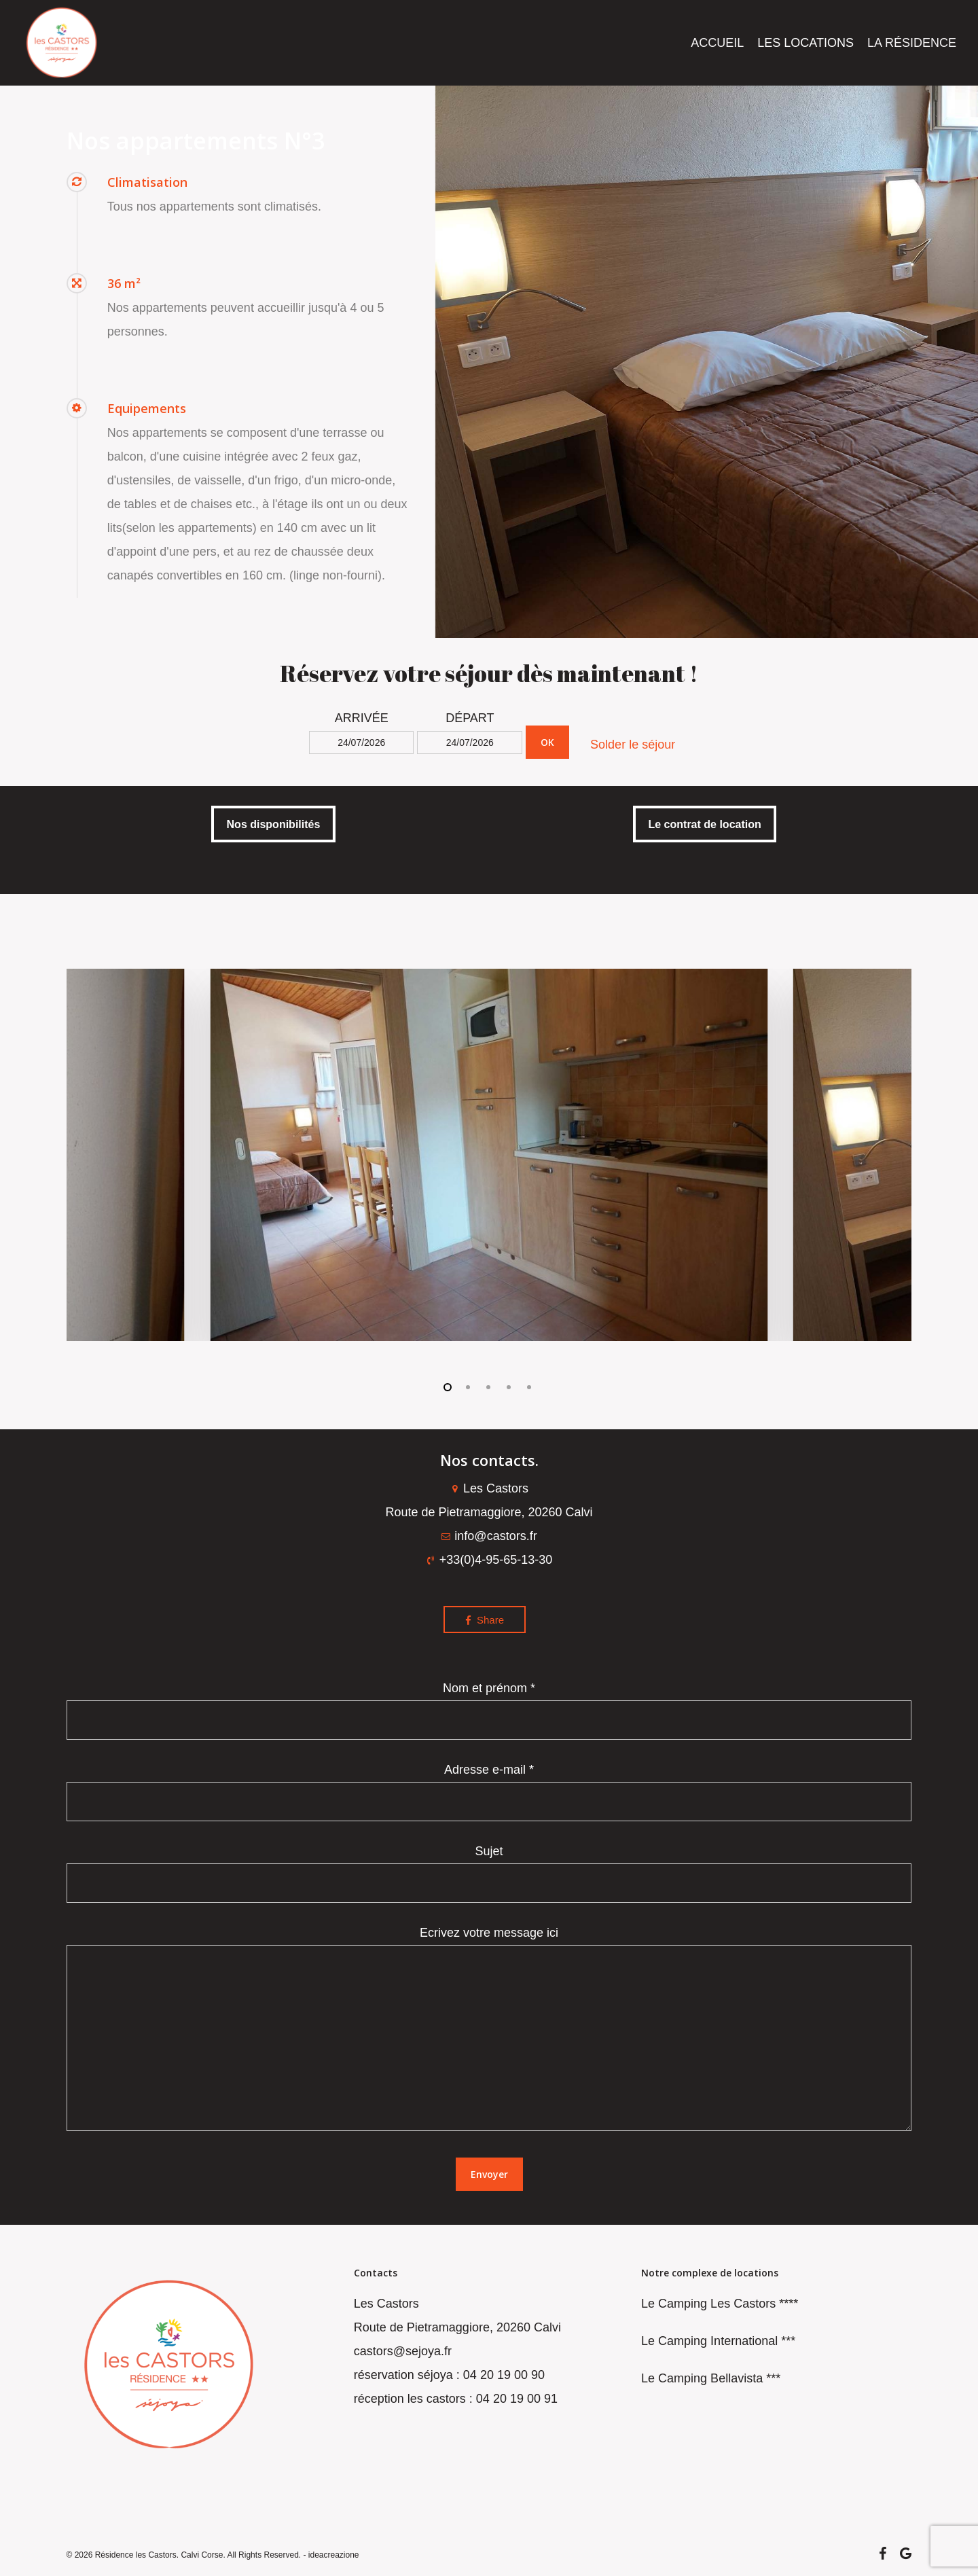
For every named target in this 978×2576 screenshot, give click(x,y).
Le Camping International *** (718, 2341)
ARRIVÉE (361, 718)
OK (547, 742)
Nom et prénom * (489, 1710)
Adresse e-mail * (489, 1792)
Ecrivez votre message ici (489, 2032)
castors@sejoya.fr (403, 2351)
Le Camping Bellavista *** (710, 2378)
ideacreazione (333, 2555)
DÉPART (470, 718)
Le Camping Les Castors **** (719, 2303)
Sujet (489, 1873)
